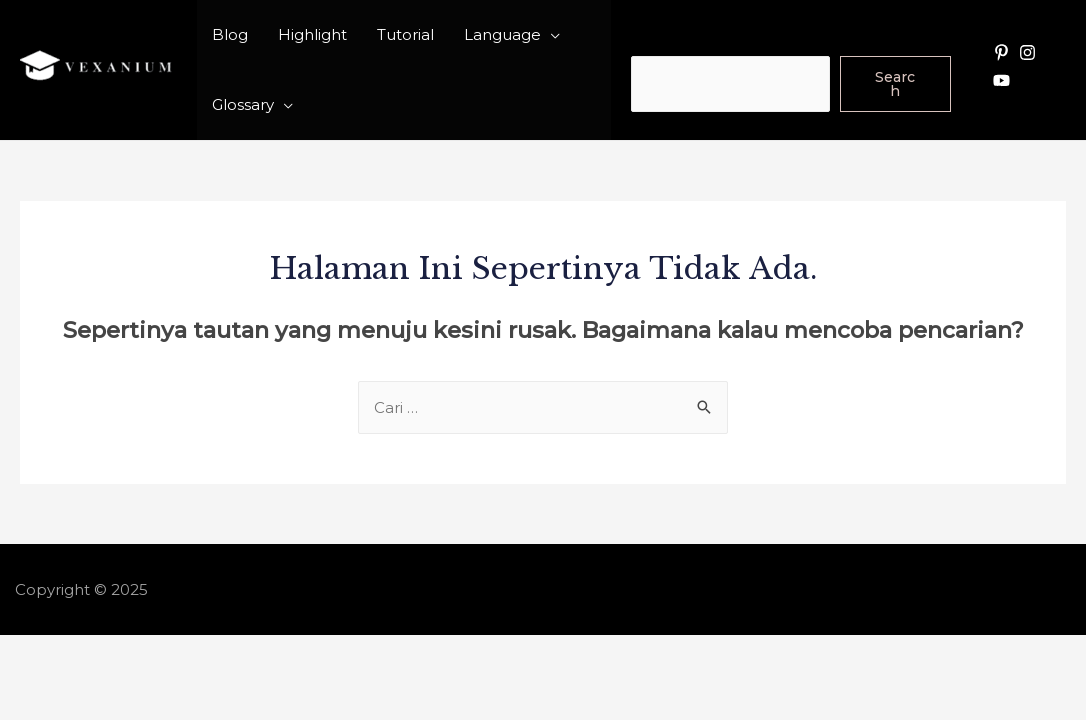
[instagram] (1030, 52)
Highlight (312, 34)
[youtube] (1004, 80)
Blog (230, 34)
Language (502, 34)
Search (657, 41)
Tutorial (405, 34)
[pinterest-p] (1004, 52)
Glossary (243, 104)
